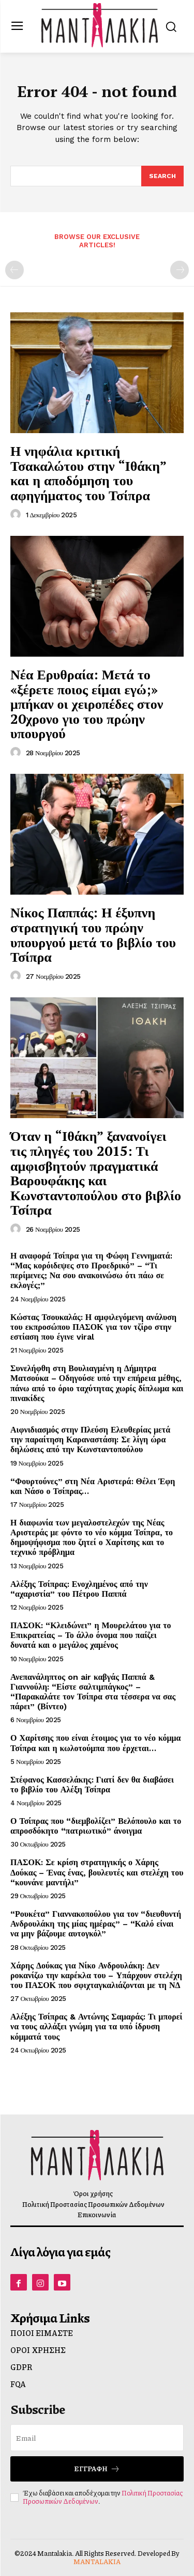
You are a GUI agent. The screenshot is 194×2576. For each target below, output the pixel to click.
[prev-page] (14, 270)
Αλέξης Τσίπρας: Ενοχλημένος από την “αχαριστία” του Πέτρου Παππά (79, 1589)
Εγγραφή (97, 2469)
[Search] (162, 176)
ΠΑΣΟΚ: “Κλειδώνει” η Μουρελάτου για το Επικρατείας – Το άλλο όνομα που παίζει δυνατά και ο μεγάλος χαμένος (90, 1635)
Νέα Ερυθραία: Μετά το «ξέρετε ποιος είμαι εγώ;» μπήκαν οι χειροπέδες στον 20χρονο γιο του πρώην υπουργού (86, 703)
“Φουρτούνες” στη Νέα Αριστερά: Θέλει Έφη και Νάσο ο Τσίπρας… (92, 1486)
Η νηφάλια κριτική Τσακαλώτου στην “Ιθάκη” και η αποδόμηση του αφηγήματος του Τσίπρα (88, 473)
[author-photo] (17, 514)
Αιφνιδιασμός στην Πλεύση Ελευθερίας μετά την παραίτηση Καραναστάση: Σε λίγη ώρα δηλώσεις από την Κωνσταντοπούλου (90, 1439)
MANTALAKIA (97, 2561)
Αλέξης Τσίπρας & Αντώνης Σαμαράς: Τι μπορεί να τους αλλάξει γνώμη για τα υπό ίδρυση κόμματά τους (96, 2026)
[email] (97, 2437)
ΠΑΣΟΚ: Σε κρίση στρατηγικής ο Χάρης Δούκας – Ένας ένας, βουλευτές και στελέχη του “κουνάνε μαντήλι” (96, 1872)
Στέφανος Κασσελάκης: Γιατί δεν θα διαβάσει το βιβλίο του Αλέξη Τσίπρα (92, 1784)
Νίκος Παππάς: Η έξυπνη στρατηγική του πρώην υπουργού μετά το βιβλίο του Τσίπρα (93, 934)
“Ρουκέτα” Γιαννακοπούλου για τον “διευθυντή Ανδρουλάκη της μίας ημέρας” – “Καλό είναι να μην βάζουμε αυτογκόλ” (95, 1923)
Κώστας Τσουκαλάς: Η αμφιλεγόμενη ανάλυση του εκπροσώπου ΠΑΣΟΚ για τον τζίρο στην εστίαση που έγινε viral (93, 1327)
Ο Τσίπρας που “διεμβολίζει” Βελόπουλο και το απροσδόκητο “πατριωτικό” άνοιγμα (95, 1826)
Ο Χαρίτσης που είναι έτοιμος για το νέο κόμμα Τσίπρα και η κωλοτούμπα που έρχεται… (95, 1743)
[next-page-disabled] (179, 270)
